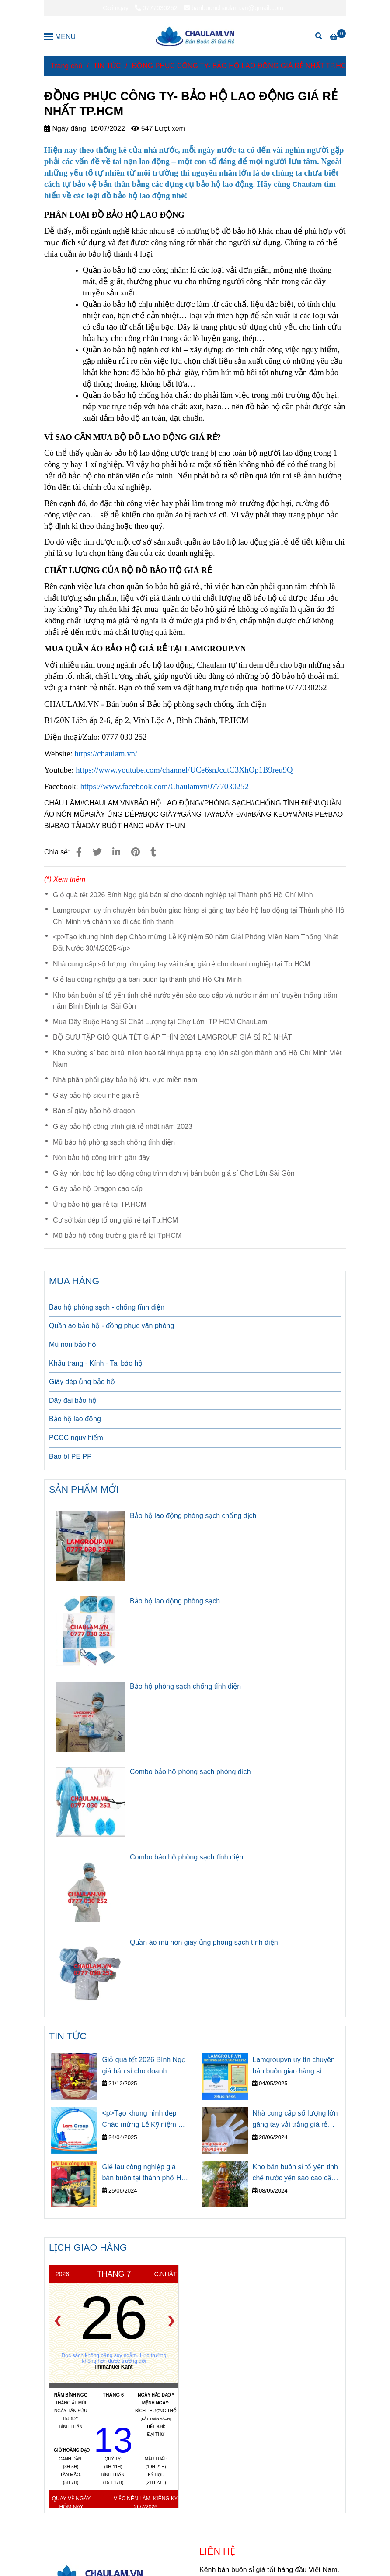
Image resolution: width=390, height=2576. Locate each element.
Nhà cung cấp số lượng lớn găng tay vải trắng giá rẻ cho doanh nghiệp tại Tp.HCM (181, 964)
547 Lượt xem (158, 128)
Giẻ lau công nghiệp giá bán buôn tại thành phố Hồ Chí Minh (147, 979)
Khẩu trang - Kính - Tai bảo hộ (96, 1363)
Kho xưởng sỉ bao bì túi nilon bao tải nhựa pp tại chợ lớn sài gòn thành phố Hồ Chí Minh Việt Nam (197, 1058)
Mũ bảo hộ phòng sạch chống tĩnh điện (114, 1142)
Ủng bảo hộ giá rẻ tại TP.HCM (99, 1204)
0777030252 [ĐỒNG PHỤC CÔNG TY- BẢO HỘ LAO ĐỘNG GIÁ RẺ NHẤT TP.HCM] (156, 7)
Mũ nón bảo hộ (72, 1344)
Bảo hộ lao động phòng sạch (175, 1601)
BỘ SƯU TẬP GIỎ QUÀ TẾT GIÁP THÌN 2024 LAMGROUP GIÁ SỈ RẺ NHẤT (172, 1037)
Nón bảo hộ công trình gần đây (101, 1157)
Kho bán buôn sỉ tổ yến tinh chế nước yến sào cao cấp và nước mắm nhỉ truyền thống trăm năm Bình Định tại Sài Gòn (195, 1000)
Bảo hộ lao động (75, 1419)
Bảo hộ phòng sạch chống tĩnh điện (185, 1686)
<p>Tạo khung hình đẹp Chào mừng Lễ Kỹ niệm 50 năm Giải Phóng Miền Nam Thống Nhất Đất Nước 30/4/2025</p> (195, 942)
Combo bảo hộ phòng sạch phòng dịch (190, 1771)
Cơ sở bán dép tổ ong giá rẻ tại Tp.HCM (115, 1220)
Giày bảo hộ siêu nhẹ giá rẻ (96, 1095)
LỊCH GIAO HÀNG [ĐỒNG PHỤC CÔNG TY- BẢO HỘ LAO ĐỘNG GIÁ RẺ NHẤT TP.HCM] (88, 2247)
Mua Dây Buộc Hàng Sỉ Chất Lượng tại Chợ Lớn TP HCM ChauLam (160, 1022)
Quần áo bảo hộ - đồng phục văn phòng (111, 1325)
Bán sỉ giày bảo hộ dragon (94, 1110)
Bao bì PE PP (70, 1456)
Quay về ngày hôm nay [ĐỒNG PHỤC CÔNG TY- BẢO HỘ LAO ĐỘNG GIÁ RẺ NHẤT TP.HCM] (71, 2502)
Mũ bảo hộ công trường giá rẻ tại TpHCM (117, 1235)
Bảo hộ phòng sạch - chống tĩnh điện (106, 1307)
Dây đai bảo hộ (73, 1400)
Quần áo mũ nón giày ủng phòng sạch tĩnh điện (204, 1942)
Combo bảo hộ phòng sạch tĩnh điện (186, 1857)
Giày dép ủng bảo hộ (82, 1381)
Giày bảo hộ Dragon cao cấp (98, 1188)
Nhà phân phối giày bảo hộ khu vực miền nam (125, 1079)
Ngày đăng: (66, 128)
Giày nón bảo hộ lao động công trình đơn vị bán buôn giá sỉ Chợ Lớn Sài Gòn (174, 1173)
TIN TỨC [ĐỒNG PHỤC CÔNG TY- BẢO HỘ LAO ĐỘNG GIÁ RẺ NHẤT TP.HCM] (107, 66)
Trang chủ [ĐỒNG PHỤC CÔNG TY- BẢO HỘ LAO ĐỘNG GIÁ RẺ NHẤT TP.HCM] (67, 66)
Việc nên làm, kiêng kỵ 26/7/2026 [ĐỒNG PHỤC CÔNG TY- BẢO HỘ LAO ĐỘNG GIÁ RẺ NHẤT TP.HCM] (146, 2502)
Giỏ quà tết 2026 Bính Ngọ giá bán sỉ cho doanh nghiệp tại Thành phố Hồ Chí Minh (183, 895)
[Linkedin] (116, 852)
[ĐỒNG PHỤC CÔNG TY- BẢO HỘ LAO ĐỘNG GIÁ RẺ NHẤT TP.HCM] (195, 36)
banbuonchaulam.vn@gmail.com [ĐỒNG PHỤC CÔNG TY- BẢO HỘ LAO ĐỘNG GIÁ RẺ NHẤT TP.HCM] (233, 7)
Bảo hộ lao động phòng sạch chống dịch (193, 1515)
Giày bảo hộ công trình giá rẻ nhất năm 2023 (122, 1126)
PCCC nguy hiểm (76, 1437)
